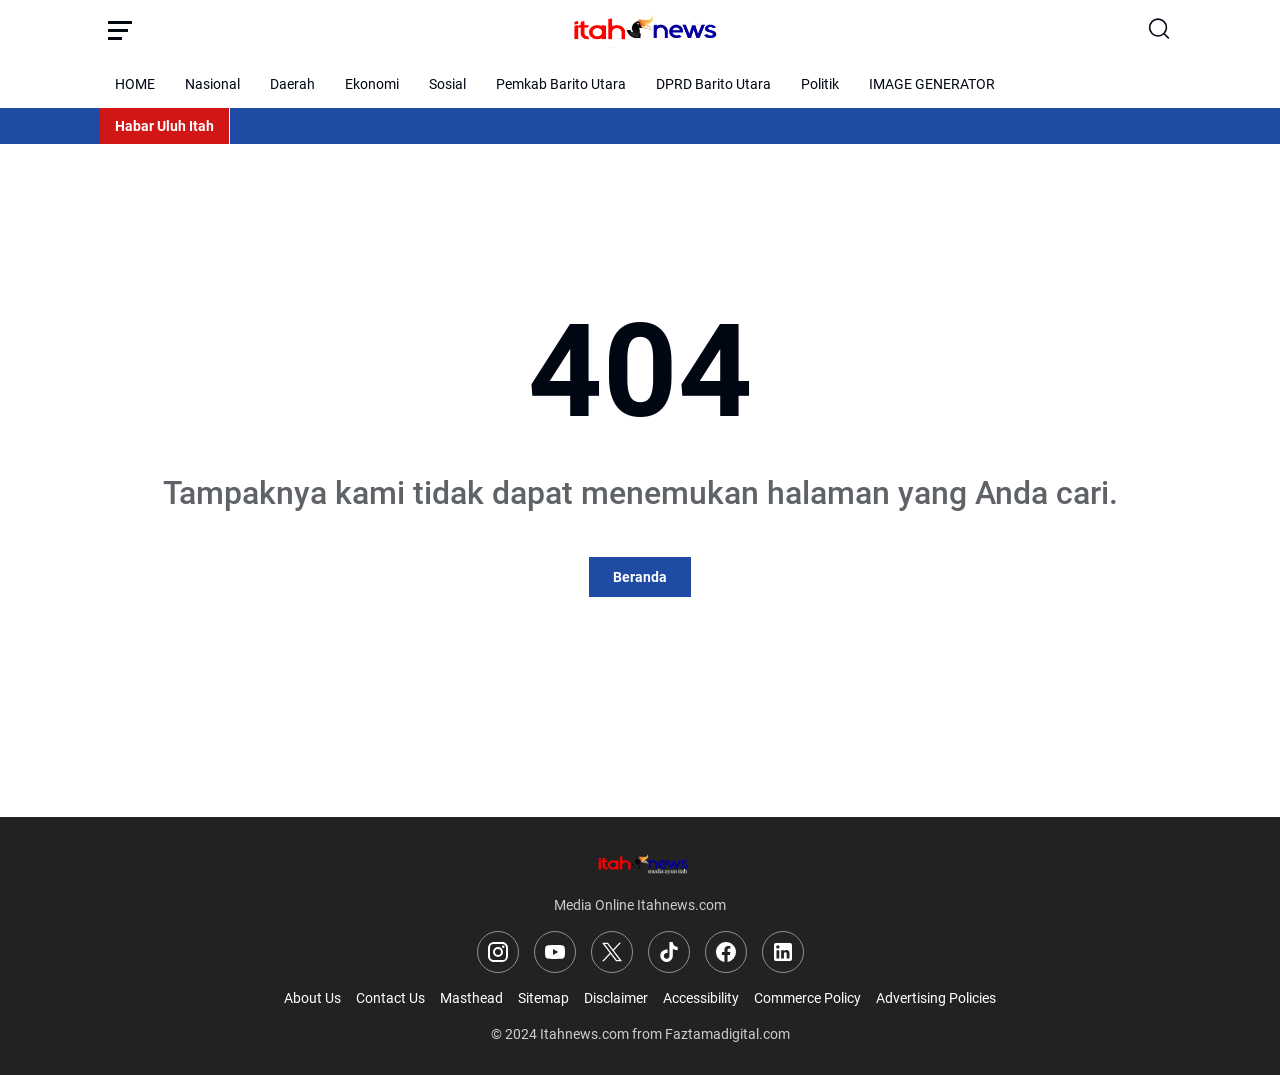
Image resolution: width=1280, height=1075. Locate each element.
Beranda (640, 577)
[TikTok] (669, 952)
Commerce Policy (807, 998)
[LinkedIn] (783, 952)
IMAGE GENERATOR (932, 84)
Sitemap (543, 998)
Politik (820, 84)
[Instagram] (498, 952)
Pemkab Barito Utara (561, 84)
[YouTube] (555, 952)
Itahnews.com (584, 1034)
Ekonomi (372, 84)
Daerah (292, 84)
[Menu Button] (120, 30)
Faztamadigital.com (727, 1034)
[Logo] (640, 863)
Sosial (447, 84)
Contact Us (390, 998)
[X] (612, 952)
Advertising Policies (936, 998)
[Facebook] (726, 952)
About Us (312, 998)
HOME (135, 84)
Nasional (212, 84)
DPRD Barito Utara (713, 84)
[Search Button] (1160, 30)
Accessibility (701, 998)
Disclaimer (616, 998)
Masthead (471, 998)
